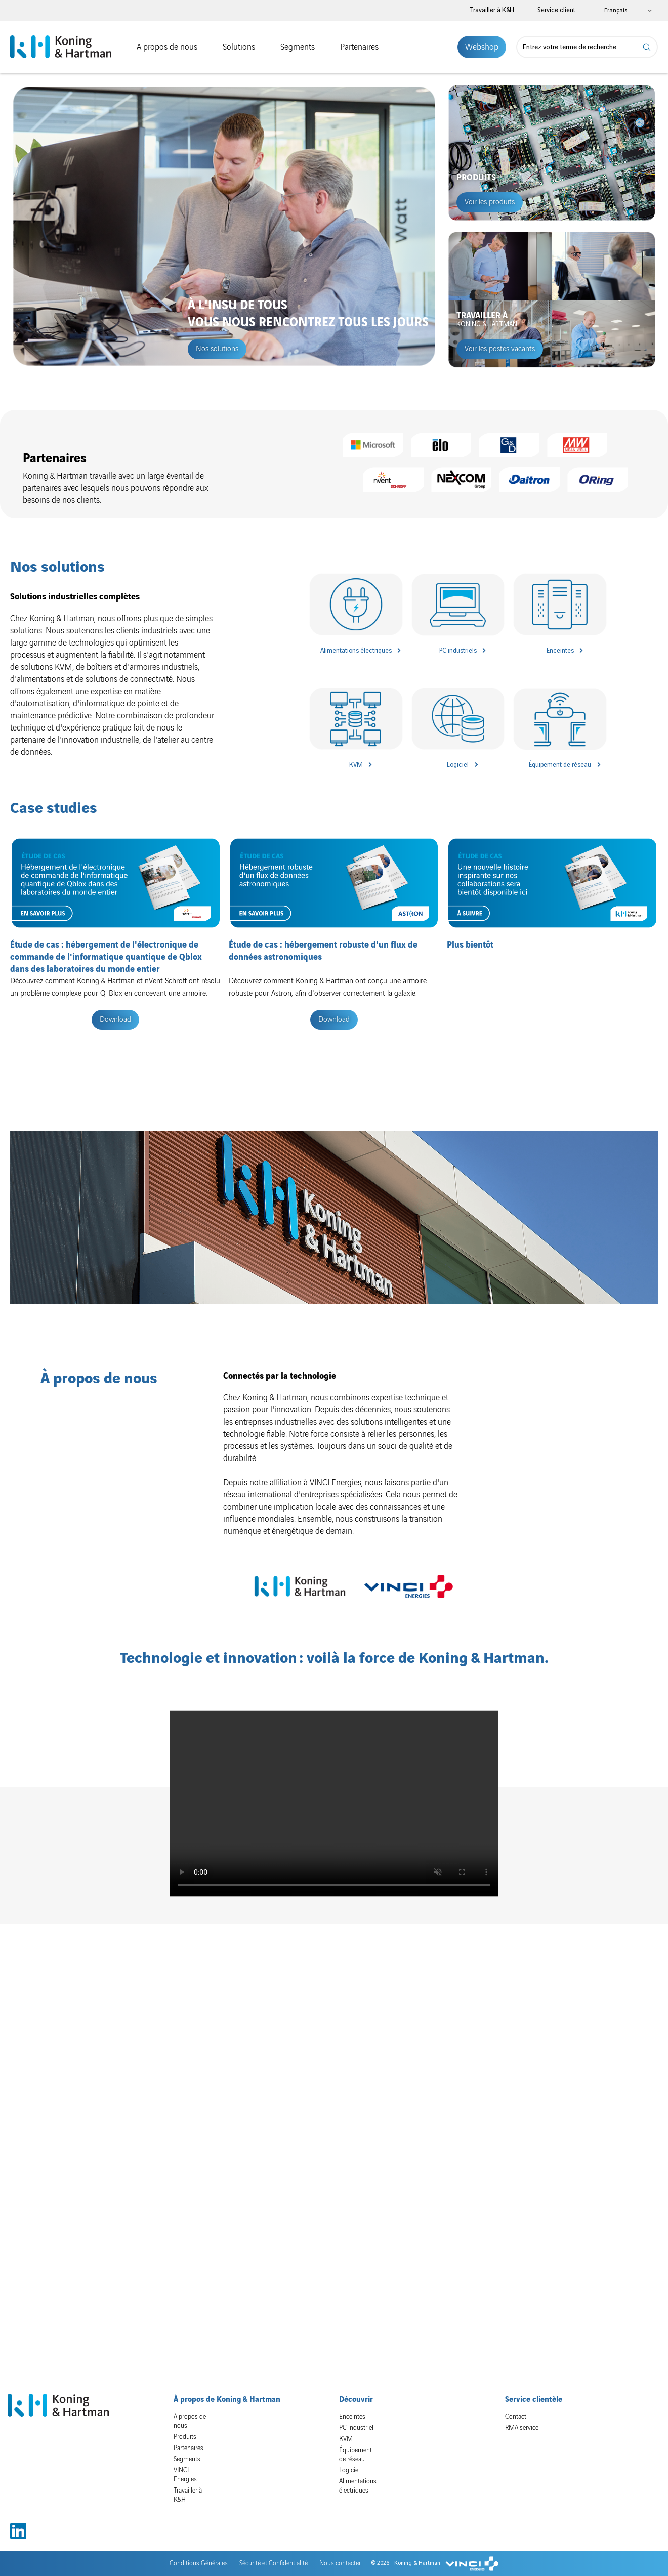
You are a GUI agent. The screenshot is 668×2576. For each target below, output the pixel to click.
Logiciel (458, 764)
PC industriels (458, 650)
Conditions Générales (199, 2519)
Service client (556, 10)
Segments (297, 47)
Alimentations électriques (356, 650)
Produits (185, 2393)
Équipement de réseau (560, 764)
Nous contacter (340, 2519)
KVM (356, 764)
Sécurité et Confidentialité (273, 2519)
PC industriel (356, 2384)
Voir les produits (490, 202)
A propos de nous (167, 47)
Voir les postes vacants (500, 349)
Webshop (481, 47)
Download (115, 1020)
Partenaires (359, 47)
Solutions (239, 47)
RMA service (521, 2384)
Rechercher (647, 47)
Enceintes (560, 650)
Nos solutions (217, 349)
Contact (515, 2373)
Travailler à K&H (492, 10)
